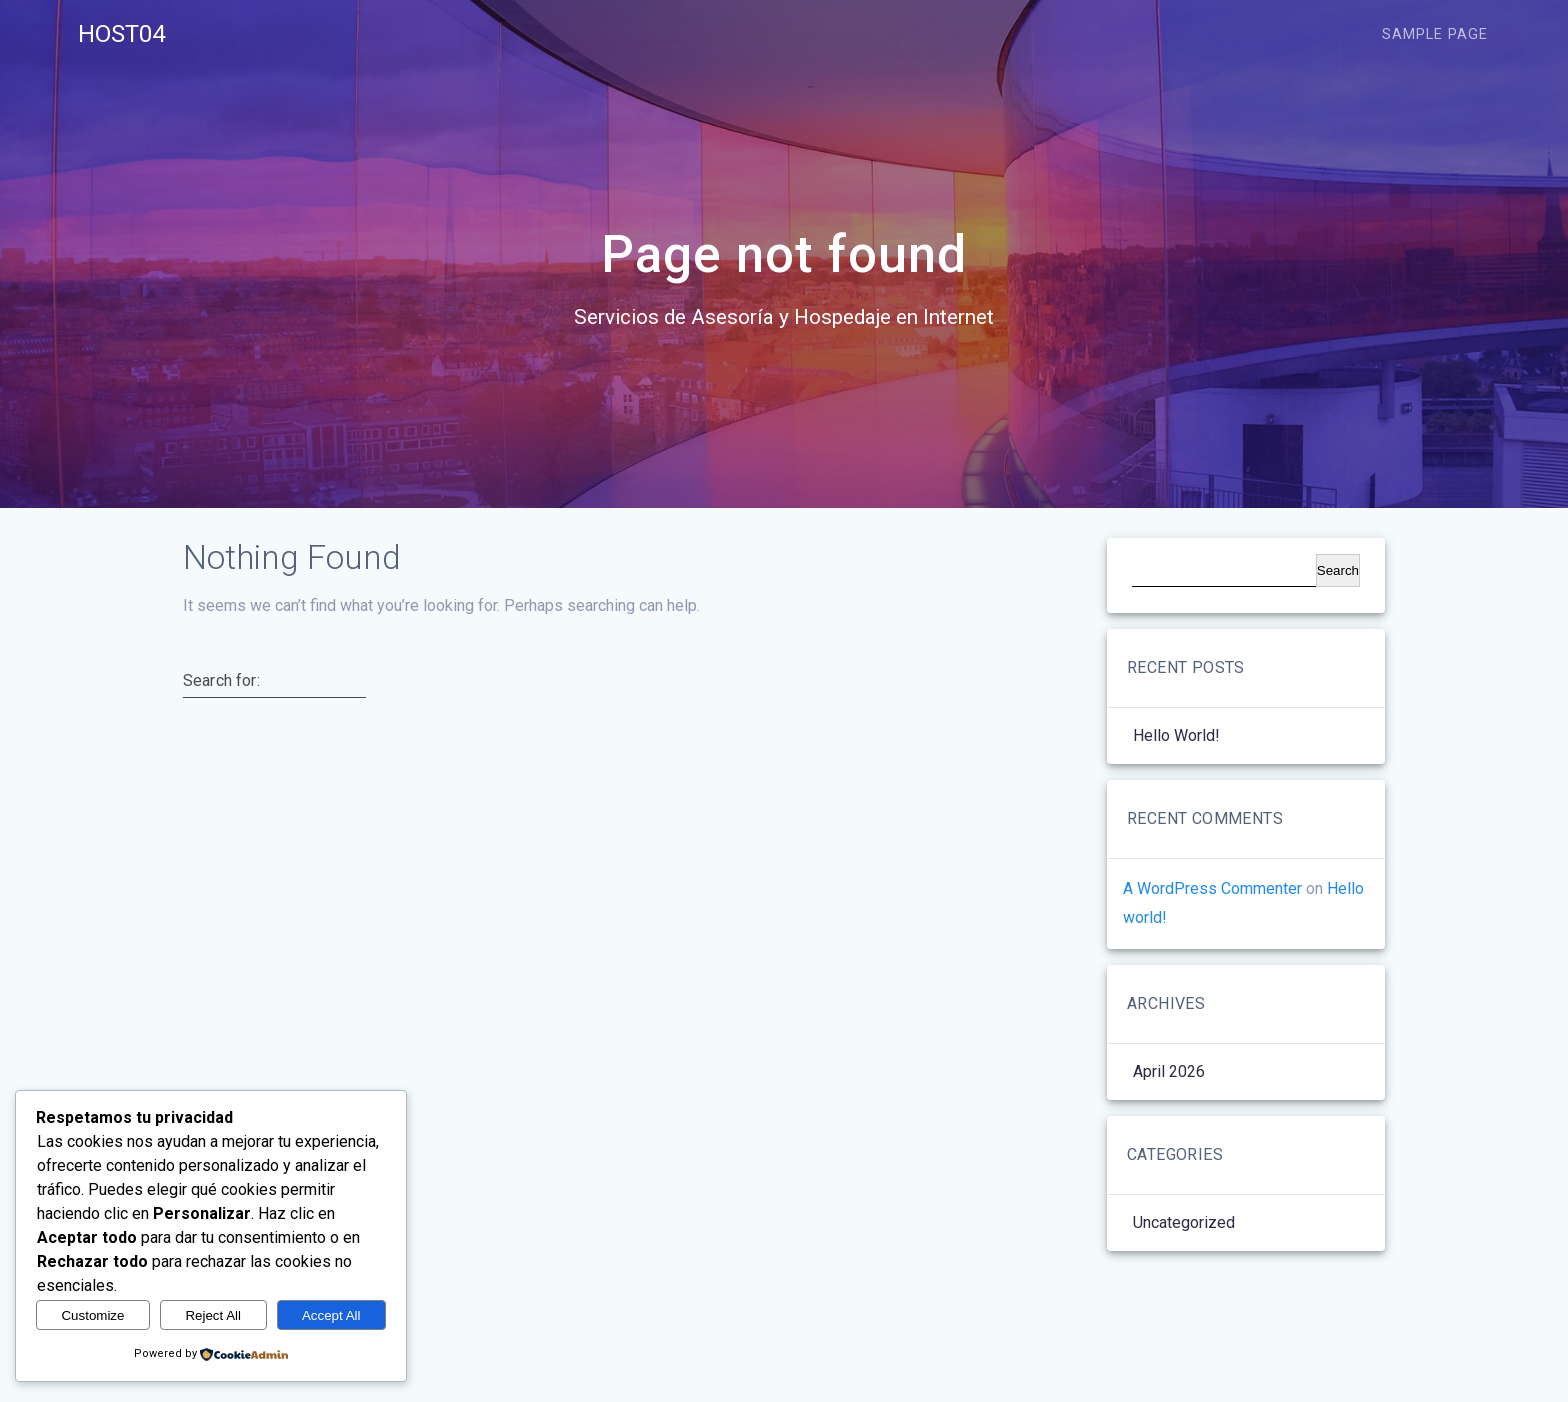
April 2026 (1169, 1071)
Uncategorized (1184, 1222)
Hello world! (1176, 735)
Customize (92, 1315)
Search (1338, 570)
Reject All (213, 1315)
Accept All (331, 1315)
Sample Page (1435, 34)
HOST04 (121, 34)
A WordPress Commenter (1212, 888)
